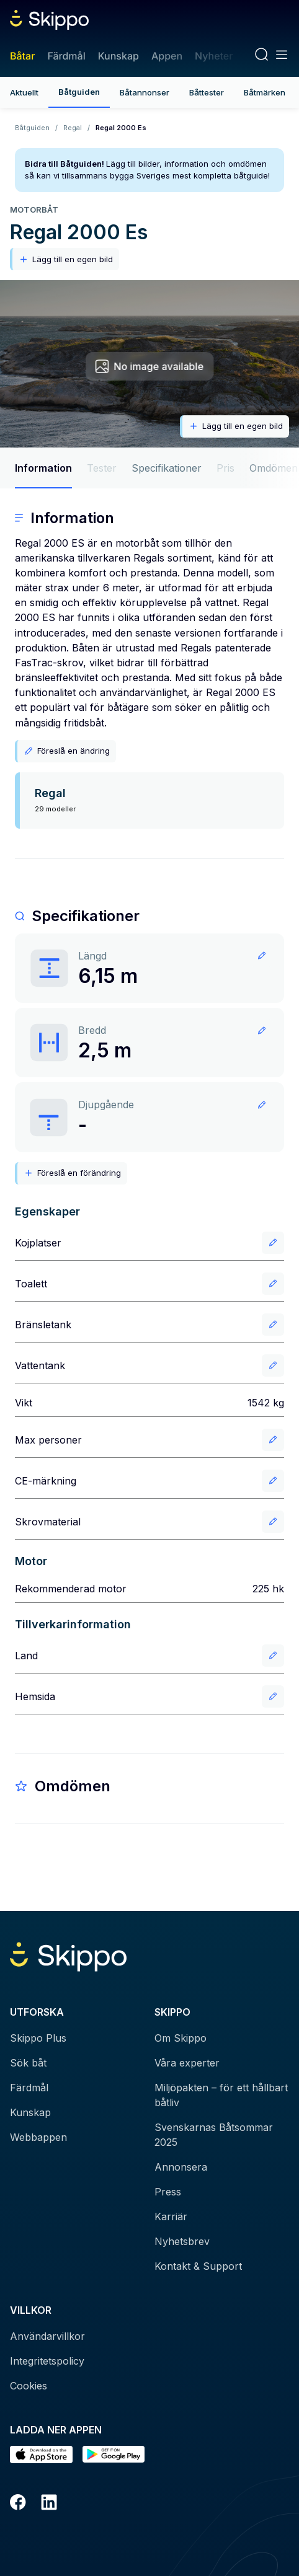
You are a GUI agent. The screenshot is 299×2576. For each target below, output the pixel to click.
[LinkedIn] (49, 2504)
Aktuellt (24, 92)
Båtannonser (144, 92)
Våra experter (187, 2063)
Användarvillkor (47, 2336)
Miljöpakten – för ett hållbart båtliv (221, 2095)
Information (43, 468)
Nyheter (214, 56)
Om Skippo (180, 2038)
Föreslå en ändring (67, 751)
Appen (166, 56)
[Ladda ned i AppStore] (41, 2454)
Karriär (170, 2216)
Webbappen (38, 2137)
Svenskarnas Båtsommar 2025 (213, 2134)
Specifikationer (167, 468)
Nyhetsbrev (182, 2241)
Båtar (22, 56)
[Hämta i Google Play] (114, 2454)
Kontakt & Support (198, 2266)
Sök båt (28, 2063)
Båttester (206, 92)
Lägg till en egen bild (66, 259)
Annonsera (180, 2167)
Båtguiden (79, 92)
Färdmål (66, 56)
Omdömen (273, 468)
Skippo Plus (38, 2038)
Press (167, 2192)
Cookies (28, 2386)
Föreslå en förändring (72, 1173)
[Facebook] (18, 2504)
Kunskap (118, 56)
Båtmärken (264, 92)
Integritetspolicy (47, 2361)
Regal (72, 127)
